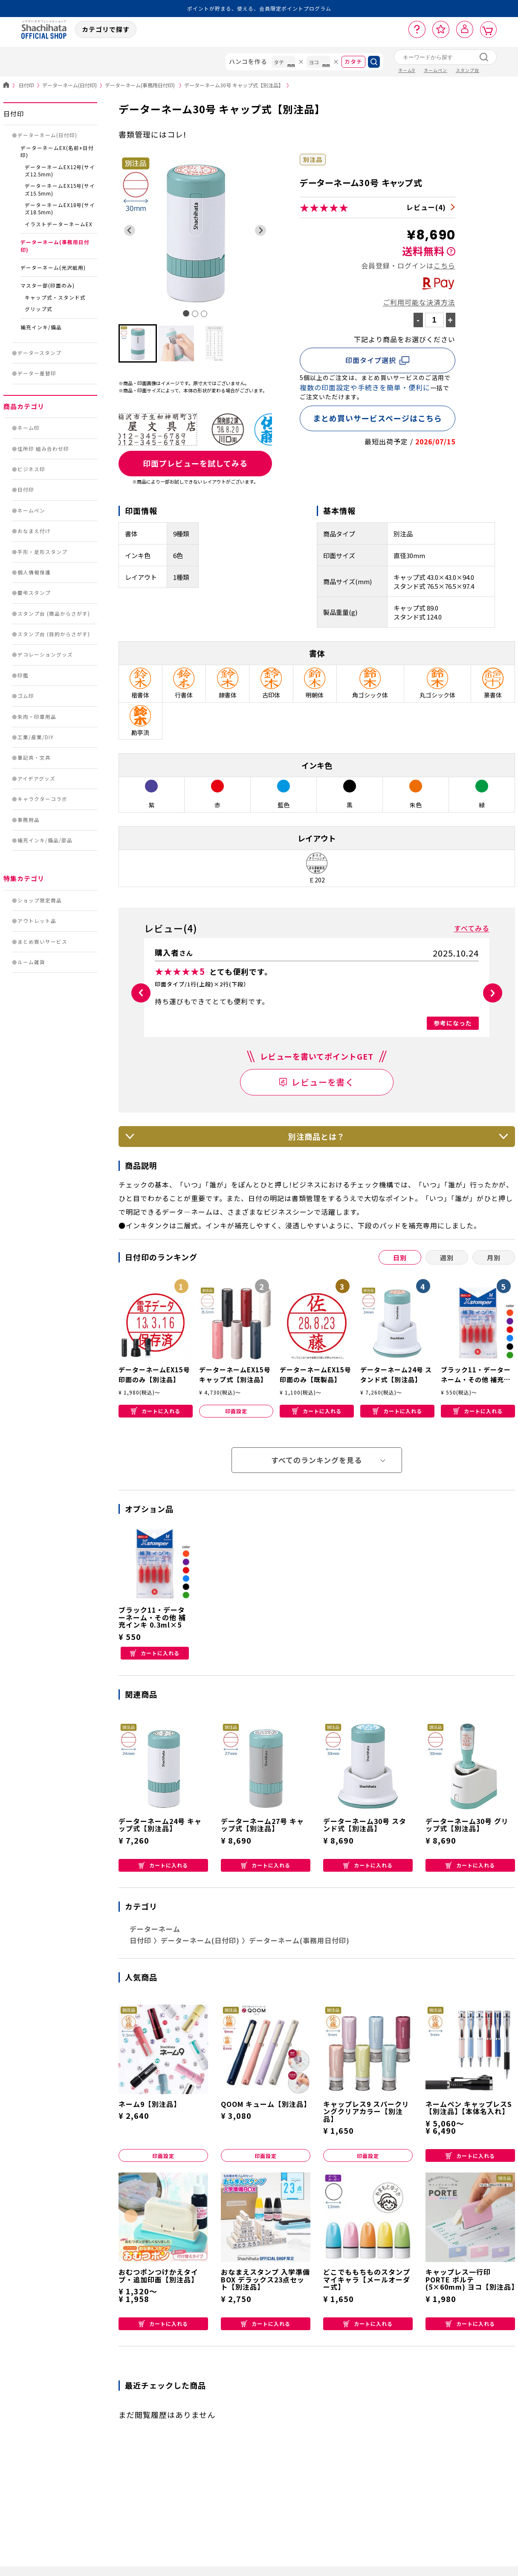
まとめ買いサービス (42, 941)
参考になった (453, 1023)
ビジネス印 (31, 469)
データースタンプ (39, 352)
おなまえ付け (34, 530)
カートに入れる (155, 1411)
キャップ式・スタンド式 (55, 297)
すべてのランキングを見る (316, 1460)
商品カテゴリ (23, 406)
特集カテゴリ (23, 878)
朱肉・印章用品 (36, 716)
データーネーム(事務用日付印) (144, 85)
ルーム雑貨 (31, 962)
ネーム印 (28, 427)
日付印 (30, 85)
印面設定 (236, 1411)
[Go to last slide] (130, 230)
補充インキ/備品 (41, 327)
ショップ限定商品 (39, 900)
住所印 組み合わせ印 (43, 448)
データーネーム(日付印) (73, 85)
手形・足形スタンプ (42, 551)
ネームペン (31, 510)
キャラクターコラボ (42, 798)
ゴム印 (25, 695)
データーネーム (155, 1929)
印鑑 (23, 675)
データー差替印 (36, 373)
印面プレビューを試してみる (195, 463)
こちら (444, 265)
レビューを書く (323, 1082)
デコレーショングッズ (45, 654)
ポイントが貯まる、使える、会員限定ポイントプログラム (259, 8)
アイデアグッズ (36, 778)
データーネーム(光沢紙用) (53, 267)
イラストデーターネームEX (59, 224)
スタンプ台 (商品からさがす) (53, 613)
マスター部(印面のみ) (47, 285)
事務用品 (28, 819)
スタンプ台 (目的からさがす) (53, 634)
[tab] (186, 313)
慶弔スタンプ (34, 592)
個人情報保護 (34, 572)
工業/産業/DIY (35, 737)
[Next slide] (260, 230)
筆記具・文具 (34, 757)
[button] (138, 343)
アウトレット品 (36, 920)
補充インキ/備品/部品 (44, 840)
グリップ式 (38, 308)
